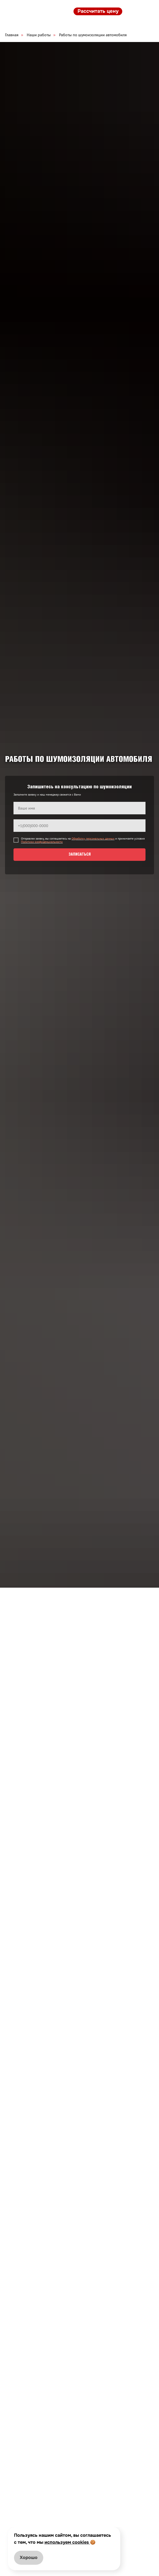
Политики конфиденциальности (42, 842)
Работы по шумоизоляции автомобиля (93, 35)
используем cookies (66, 2542)
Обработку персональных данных (93, 838)
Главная (11, 35)
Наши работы (39, 35)
